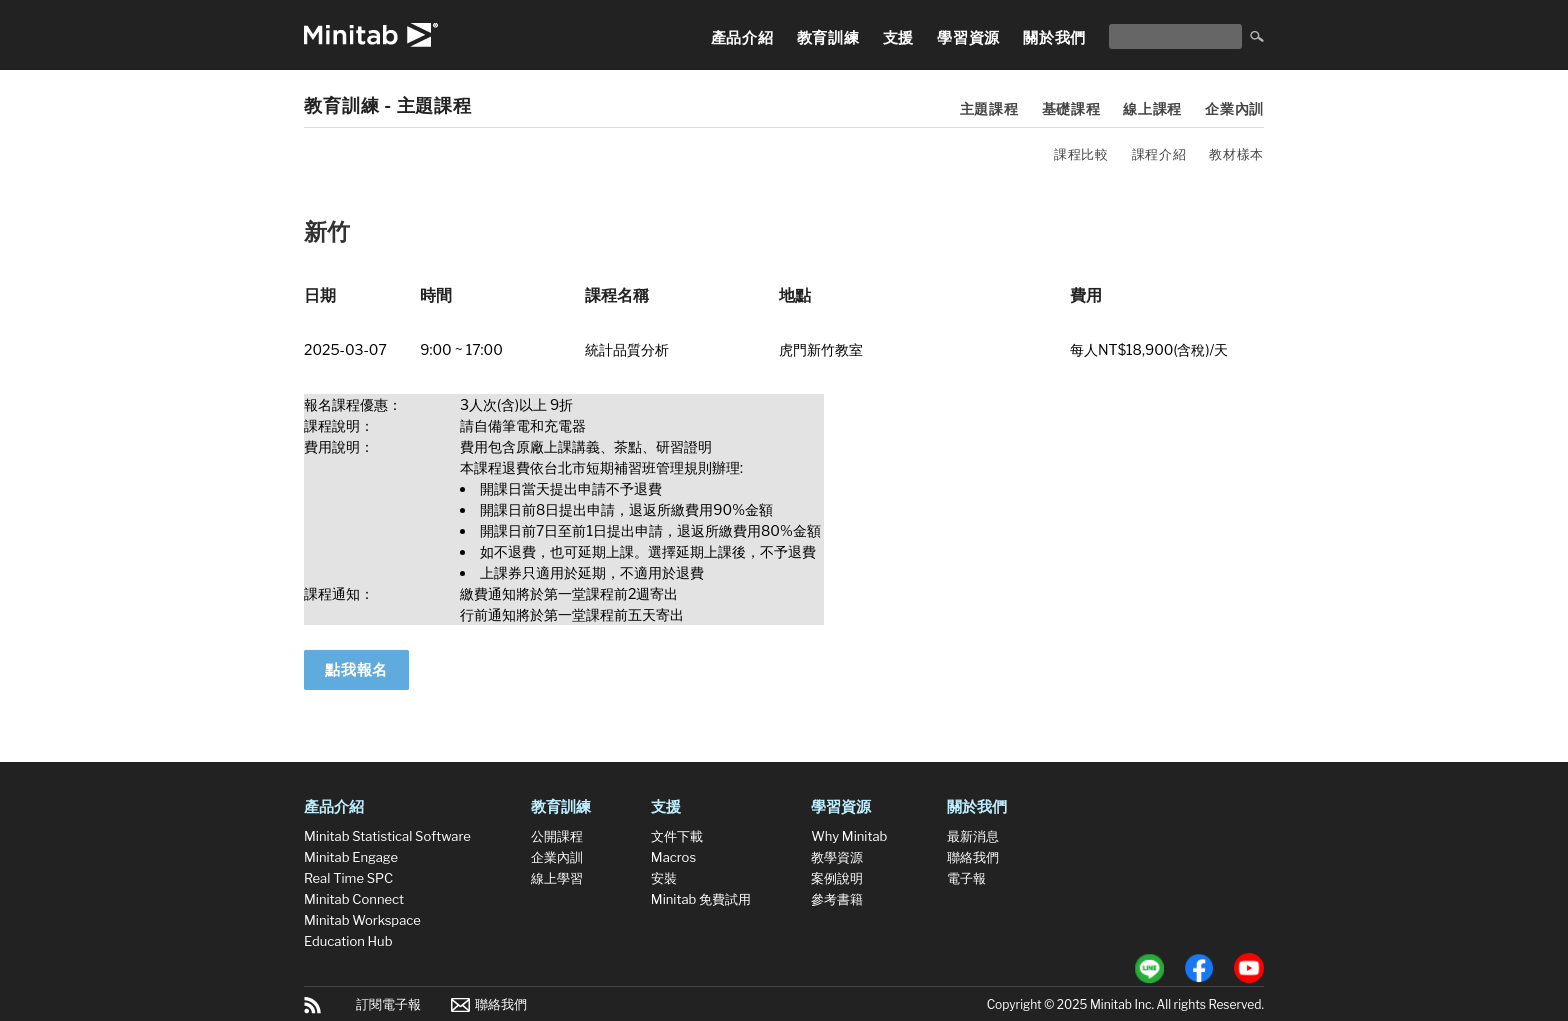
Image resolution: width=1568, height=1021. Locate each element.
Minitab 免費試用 (701, 899)
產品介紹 (742, 38)
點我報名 (356, 670)
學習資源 (968, 38)
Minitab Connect (354, 899)
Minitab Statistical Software (387, 836)
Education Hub (348, 941)
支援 (899, 38)
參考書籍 (837, 899)
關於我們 (1054, 38)
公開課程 (557, 836)
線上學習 (557, 878)
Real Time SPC (348, 878)
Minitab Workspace (362, 920)
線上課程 (1152, 108)
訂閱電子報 (388, 1004)
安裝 (664, 878)
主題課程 (989, 108)
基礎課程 (1071, 108)
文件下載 (677, 836)
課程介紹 (1159, 154)
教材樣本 (1236, 154)
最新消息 (973, 836)
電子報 (966, 878)
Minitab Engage (351, 857)
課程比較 (1081, 154)
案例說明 (837, 878)
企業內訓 (1234, 108)
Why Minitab (849, 836)
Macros (673, 857)
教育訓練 (828, 38)
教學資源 (837, 857)
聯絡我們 (973, 857)
